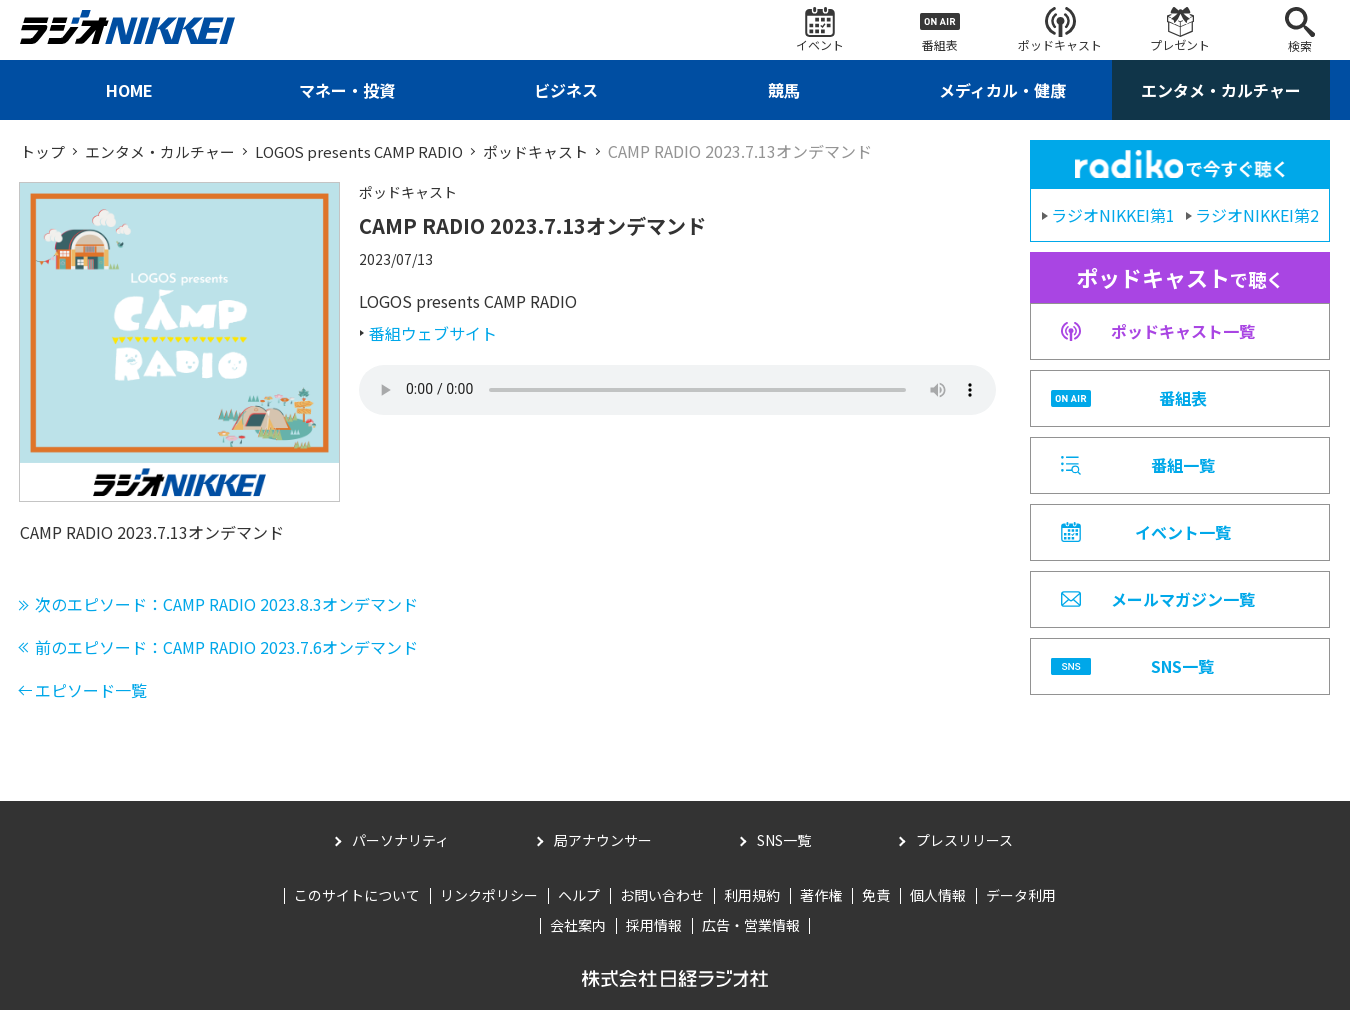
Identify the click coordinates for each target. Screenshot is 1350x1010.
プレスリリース (964, 840)
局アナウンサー (603, 840)
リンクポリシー (489, 895)
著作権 (821, 895)
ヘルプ (579, 895)
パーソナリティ (400, 840)
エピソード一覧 (91, 689)
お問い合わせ (662, 895)
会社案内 (578, 924)
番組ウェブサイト (433, 333)
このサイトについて (357, 895)
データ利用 (1021, 895)
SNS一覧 (784, 840)
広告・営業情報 (751, 924)
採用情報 (654, 924)
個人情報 (938, 895)
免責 (876, 895)
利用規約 (752, 895)
